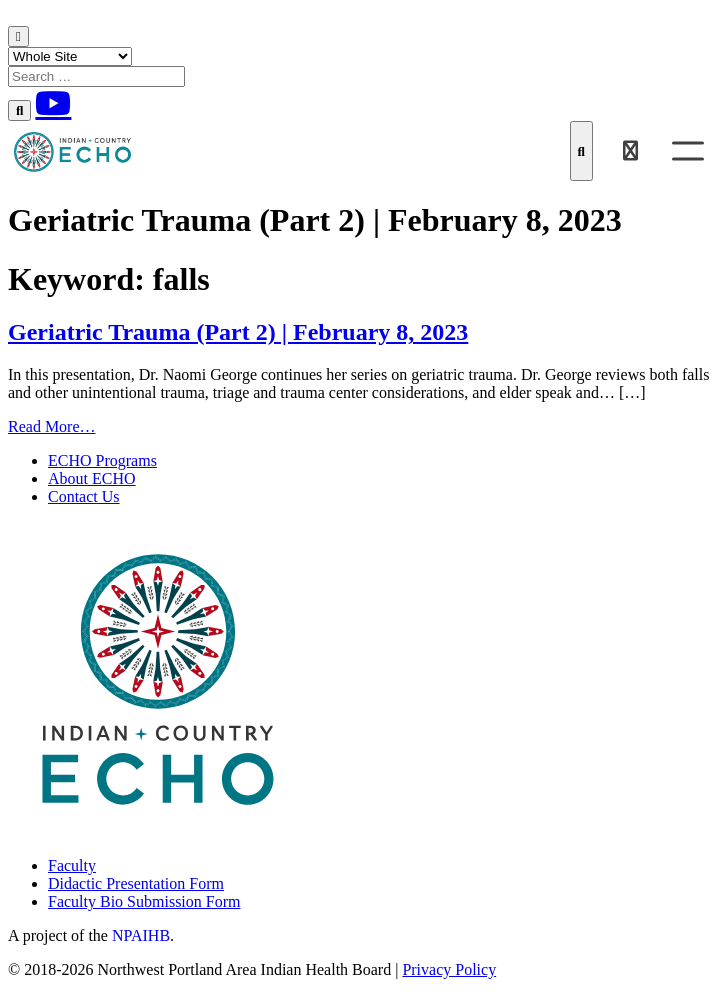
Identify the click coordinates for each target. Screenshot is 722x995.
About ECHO (92, 478)
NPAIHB (141, 935)
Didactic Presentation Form (136, 883)
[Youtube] (53, 103)
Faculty (72, 865)
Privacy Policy (449, 969)
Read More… (52, 426)
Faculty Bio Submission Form (144, 901)
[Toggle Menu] (688, 150)
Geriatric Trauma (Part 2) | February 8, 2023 (238, 332)
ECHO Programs (102, 460)
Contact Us (84, 496)
